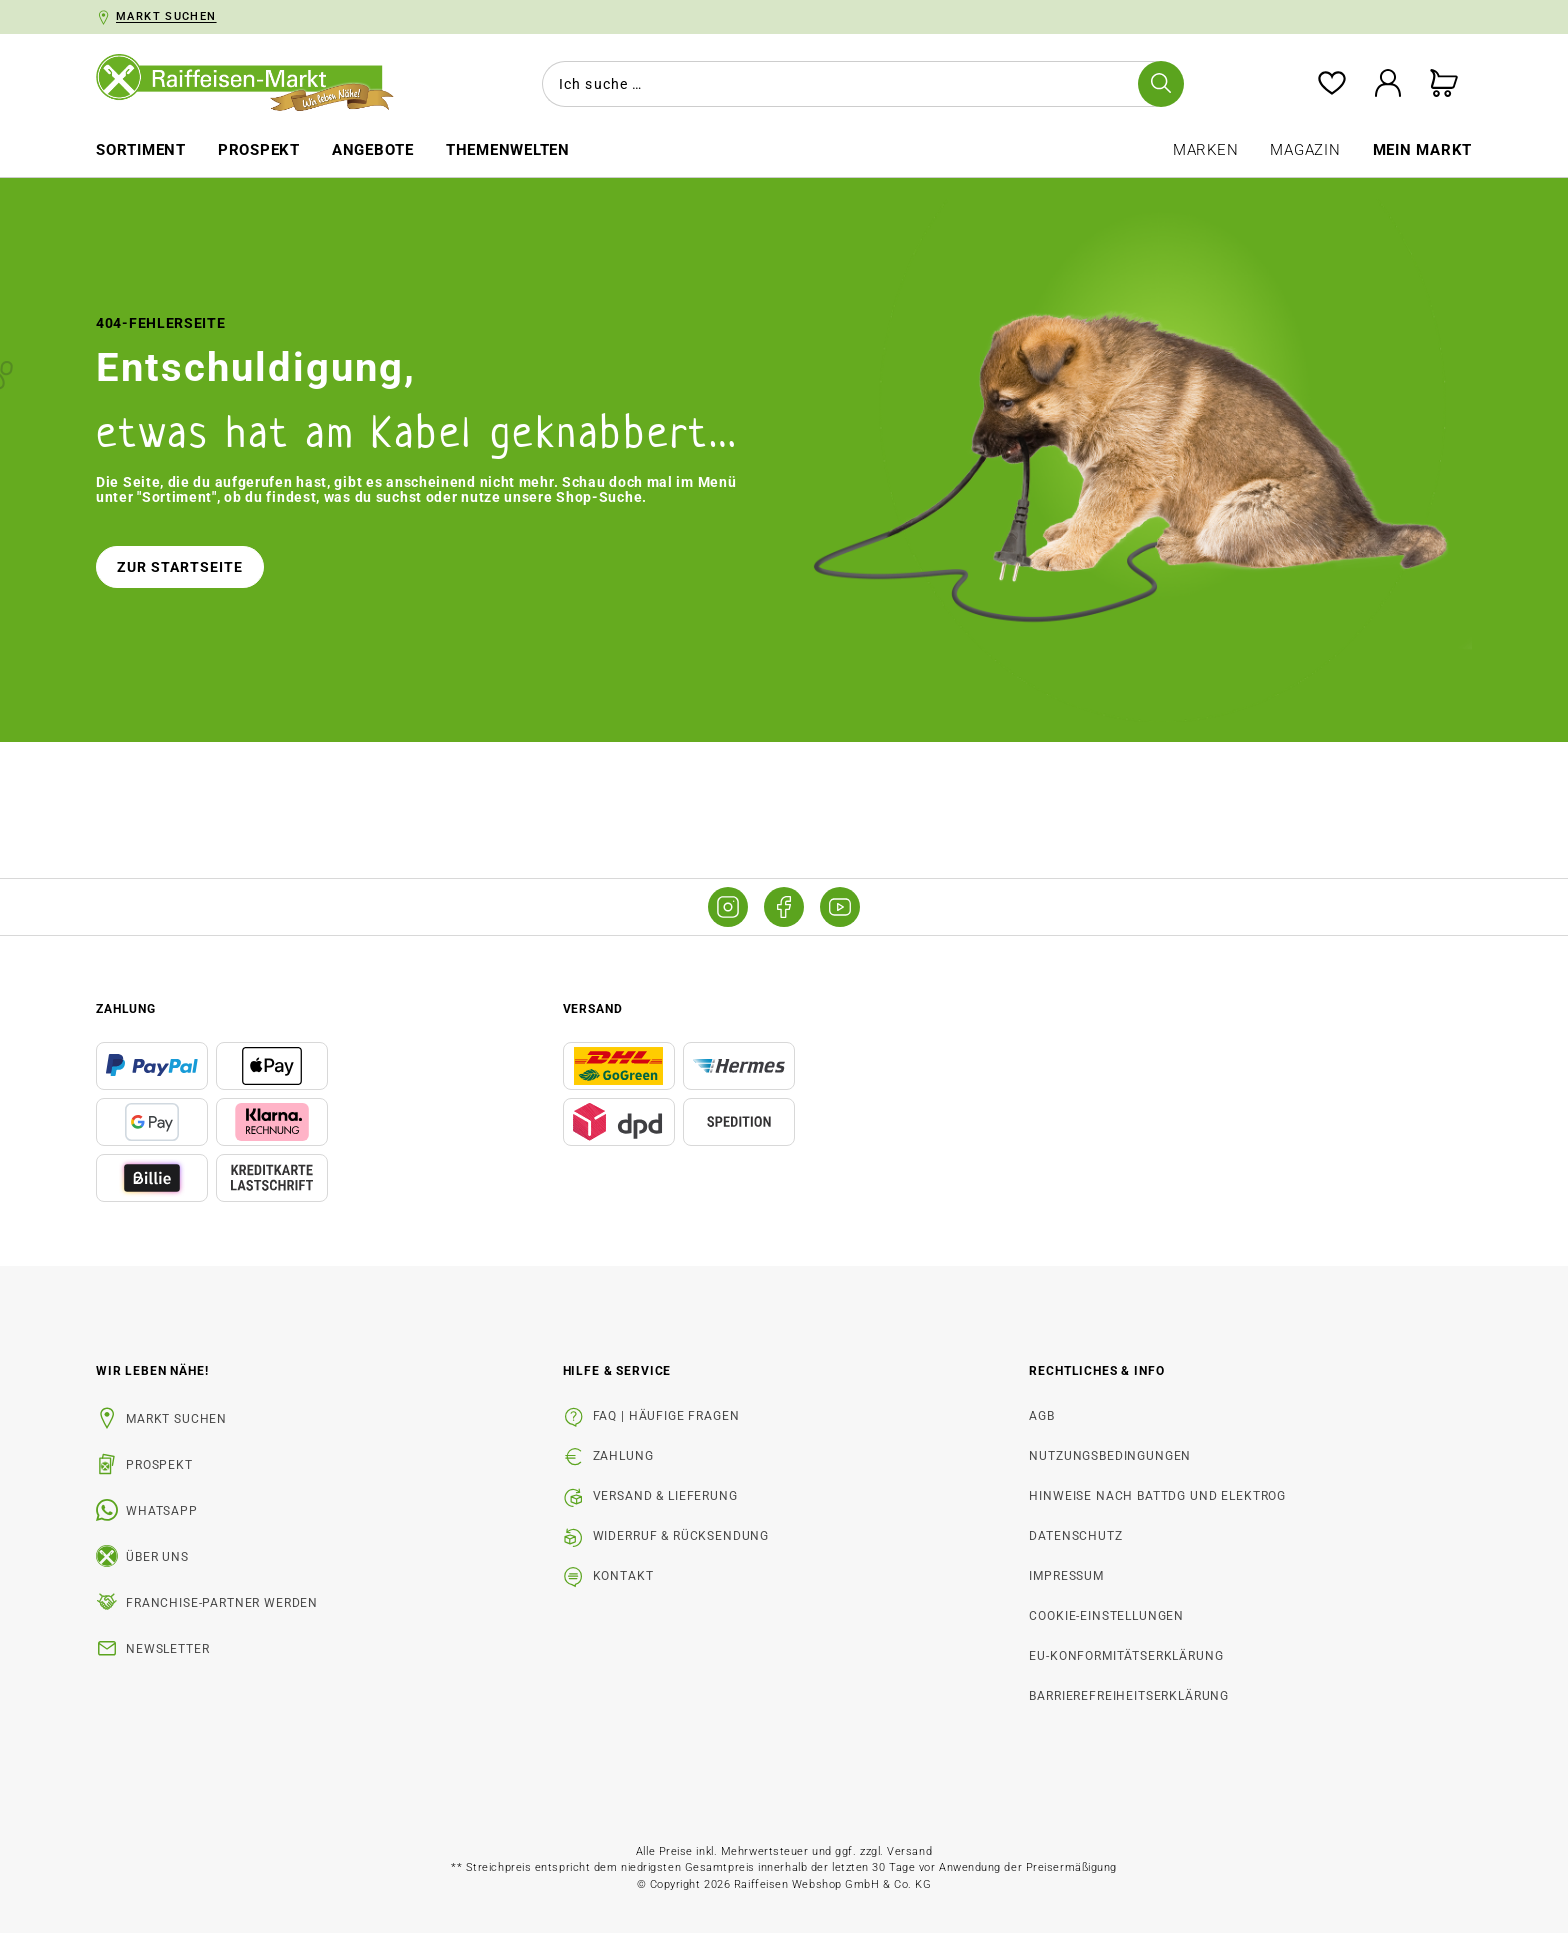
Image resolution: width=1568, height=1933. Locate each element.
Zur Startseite (180, 567)
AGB (1042, 1416)
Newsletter (167, 1649)
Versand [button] (593, 1009)
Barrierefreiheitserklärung (1129, 1696)
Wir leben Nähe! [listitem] (152, 1371)
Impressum (1066, 1576)
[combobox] (859, 84)
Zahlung (623, 1456)
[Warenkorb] (1444, 84)
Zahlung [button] (126, 1009)
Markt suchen (176, 1419)
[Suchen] (1161, 84)
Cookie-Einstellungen (1106, 1616)
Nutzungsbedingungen (1110, 1456)
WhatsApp (162, 1511)
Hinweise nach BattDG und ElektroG (1157, 1496)
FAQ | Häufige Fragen (666, 1416)
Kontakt (623, 1576)
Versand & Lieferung (665, 1496)
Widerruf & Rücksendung (681, 1536)
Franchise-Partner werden (222, 1603)
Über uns (157, 1557)
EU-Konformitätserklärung (1126, 1656)
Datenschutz (1075, 1536)
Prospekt (159, 1465)
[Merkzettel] (1332, 84)
